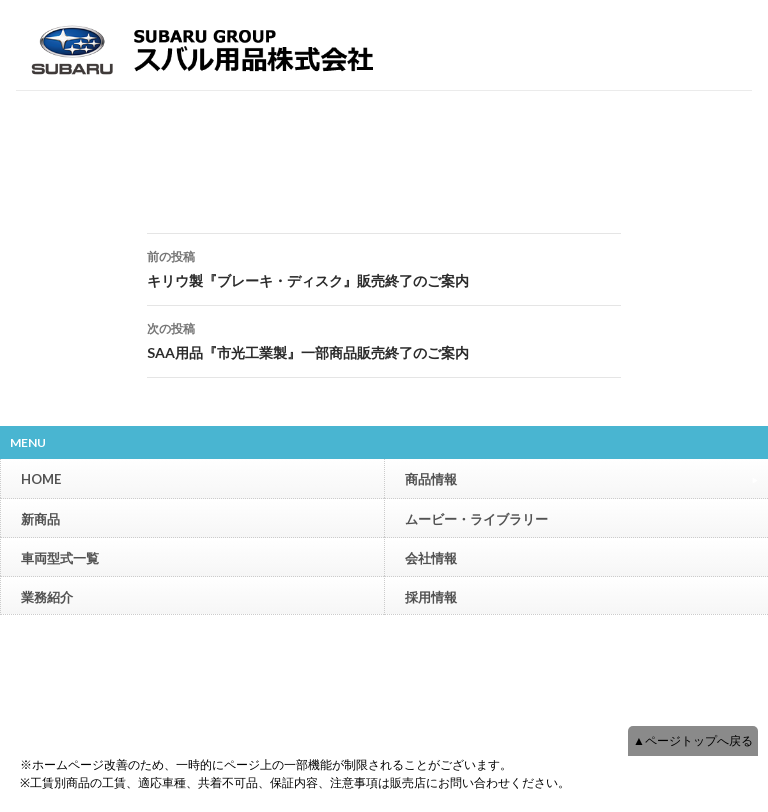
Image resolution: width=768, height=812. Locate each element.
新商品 (40, 519)
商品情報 (581, 478)
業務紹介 (47, 597)
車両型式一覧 (60, 558)
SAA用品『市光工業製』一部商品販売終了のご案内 (384, 339)
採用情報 (431, 597)
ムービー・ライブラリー (476, 519)
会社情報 (431, 558)
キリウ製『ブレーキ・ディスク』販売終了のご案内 (384, 267)
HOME (41, 479)
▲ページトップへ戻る (693, 740)
